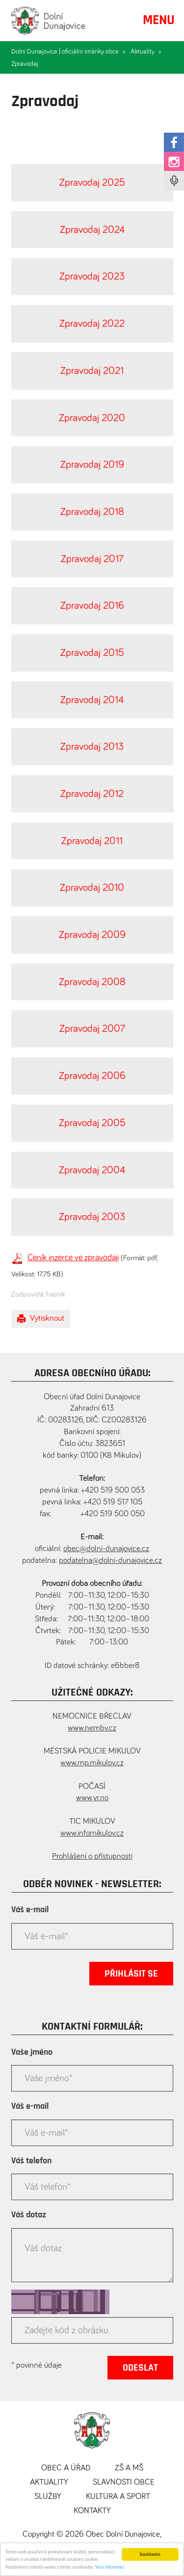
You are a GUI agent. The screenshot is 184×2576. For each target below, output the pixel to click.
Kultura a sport (118, 2496)
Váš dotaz (28, 2214)
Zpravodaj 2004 (92, 1170)
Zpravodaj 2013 (92, 746)
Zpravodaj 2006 (92, 1076)
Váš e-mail (30, 1909)
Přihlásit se (131, 1974)
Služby (47, 2496)
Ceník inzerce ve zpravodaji (73, 1257)
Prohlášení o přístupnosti (92, 1856)
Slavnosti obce (124, 2482)
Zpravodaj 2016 (92, 605)
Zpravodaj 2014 (92, 700)
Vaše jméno (32, 2052)
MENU (159, 20)
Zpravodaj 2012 (92, 794)
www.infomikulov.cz (92, 1833)
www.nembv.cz (92, 1728)
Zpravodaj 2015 (92, 653)
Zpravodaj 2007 (92, 1028)
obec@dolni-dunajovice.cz (106, 1549)
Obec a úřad (65, 2468)
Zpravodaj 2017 (92, 559)
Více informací (109, 2569)
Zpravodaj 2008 (92, 982)
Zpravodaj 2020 (92, 418)
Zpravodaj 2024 (92, 230)
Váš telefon (31, 2160)
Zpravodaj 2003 (92, 1217)
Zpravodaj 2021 (92, 371)
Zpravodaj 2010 (92, 887)
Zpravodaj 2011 (92, 841)
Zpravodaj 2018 (92, 512)
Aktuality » (146, 51)
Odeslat (140, 2368)
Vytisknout (40, 1318)
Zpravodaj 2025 (92, 182)
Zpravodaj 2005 (92, 1123)
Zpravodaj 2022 (92, 323)
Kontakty (92, 2511)
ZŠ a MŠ (129, 2468)
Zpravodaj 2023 (92, 276)
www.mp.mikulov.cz (92, 1763)
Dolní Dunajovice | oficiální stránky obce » (68, 51)
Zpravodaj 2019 (92, 464)
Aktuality (49, 2482)
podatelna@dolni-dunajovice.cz (110, 1561)
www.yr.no (92, 1798)
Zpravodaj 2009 (92, 935)
